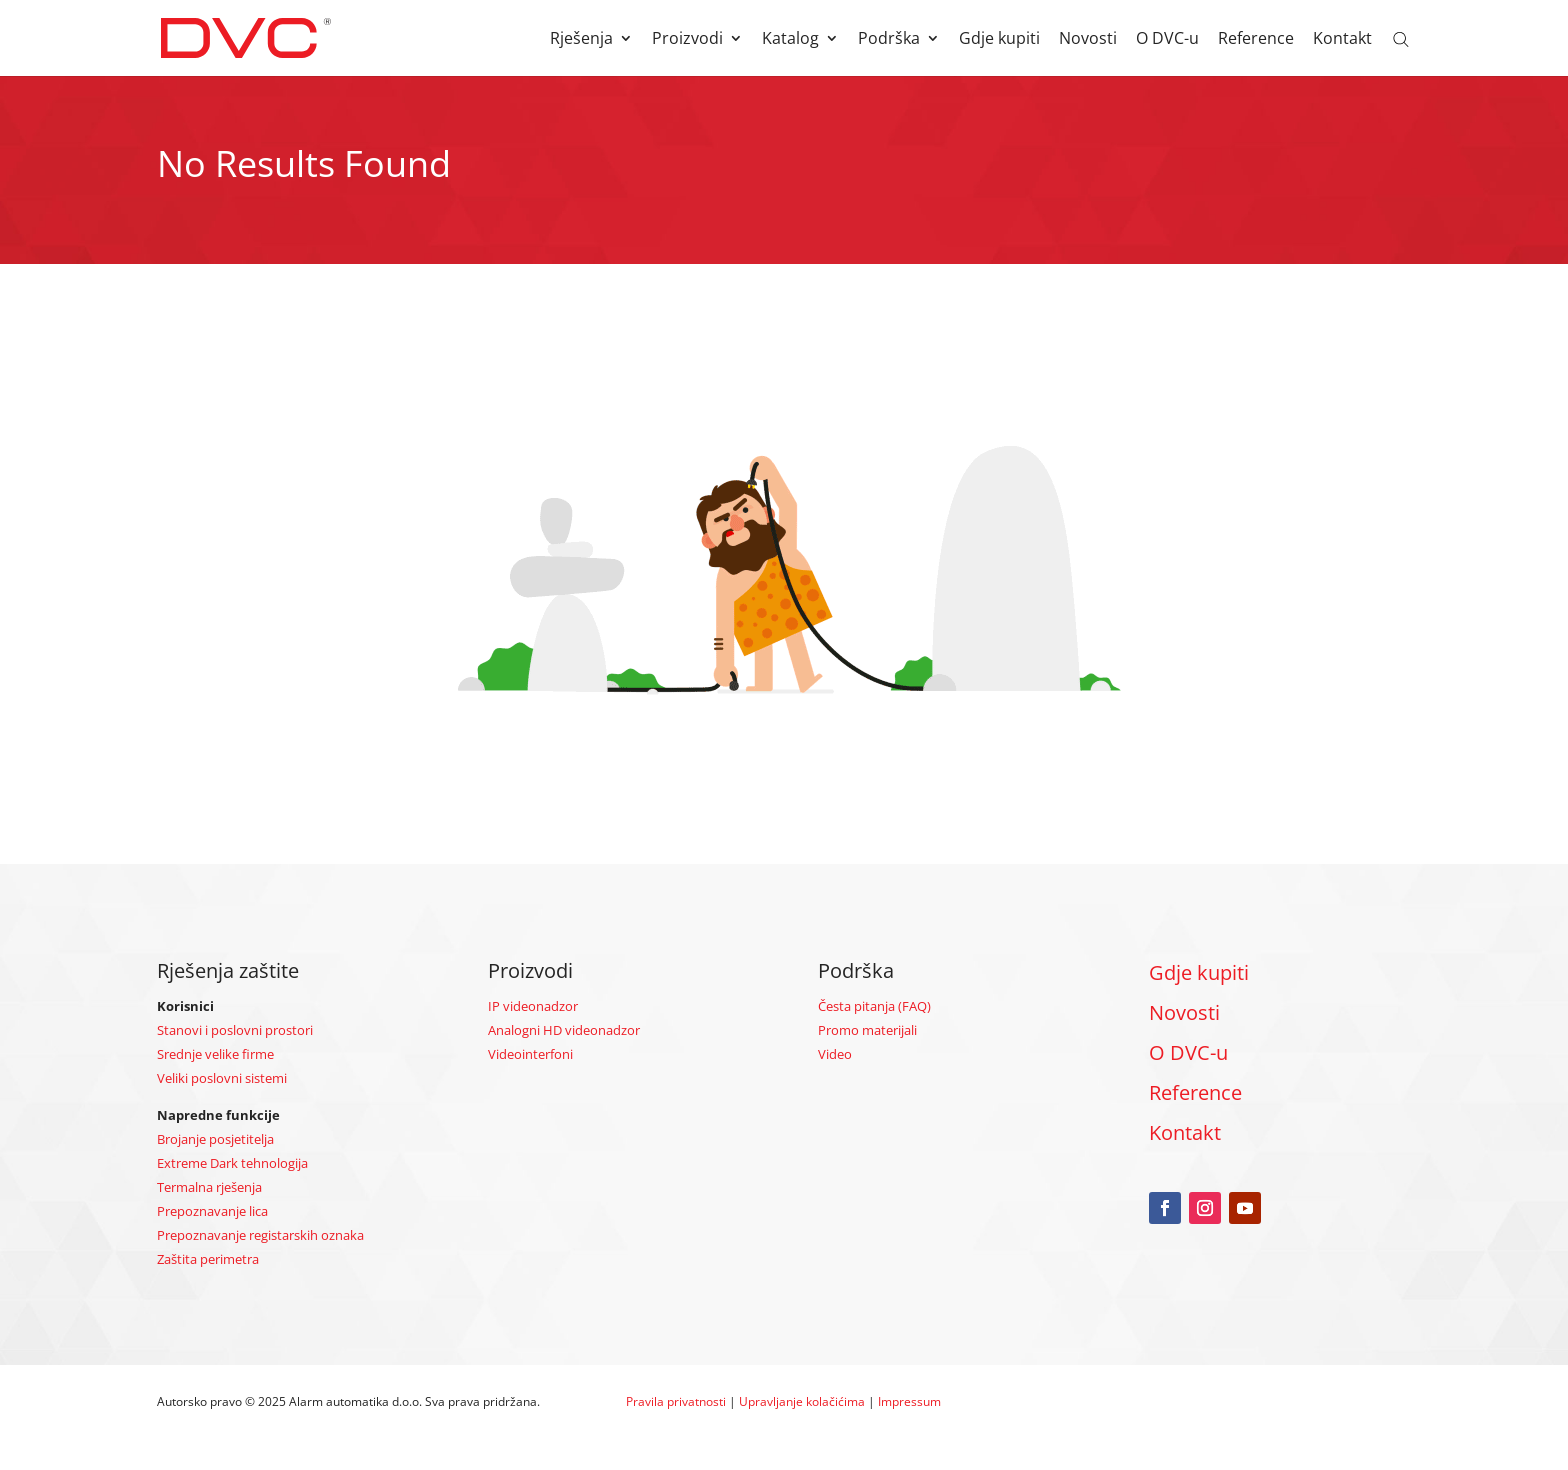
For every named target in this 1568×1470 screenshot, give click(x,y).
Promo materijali (867, 1030)
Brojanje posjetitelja (215, 1139)
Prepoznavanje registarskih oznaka (260, 1235)
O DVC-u (1167, 40)
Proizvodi (687, 40)
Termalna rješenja (209, 1187)
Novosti (1088, 40)
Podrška (889, 40)
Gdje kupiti (999, 40)
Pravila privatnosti (676, 1401)
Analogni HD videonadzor (564, 1030)
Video (835, 1054)
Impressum (909, 1401)
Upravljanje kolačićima (802, 1401)
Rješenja (581, 40)
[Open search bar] (1401, 38)
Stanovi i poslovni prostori (235, 1030)
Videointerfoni (530, 1054)
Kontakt (1342, 40)
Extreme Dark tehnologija (232, 1163)
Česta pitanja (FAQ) (874, 1006)
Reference (1256, 40)
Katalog (790, 40)
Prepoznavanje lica (212, 1211)
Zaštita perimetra (208, 1259)
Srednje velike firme (215, 1054)
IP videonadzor (533, 1006)
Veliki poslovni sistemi (222, 1078)
